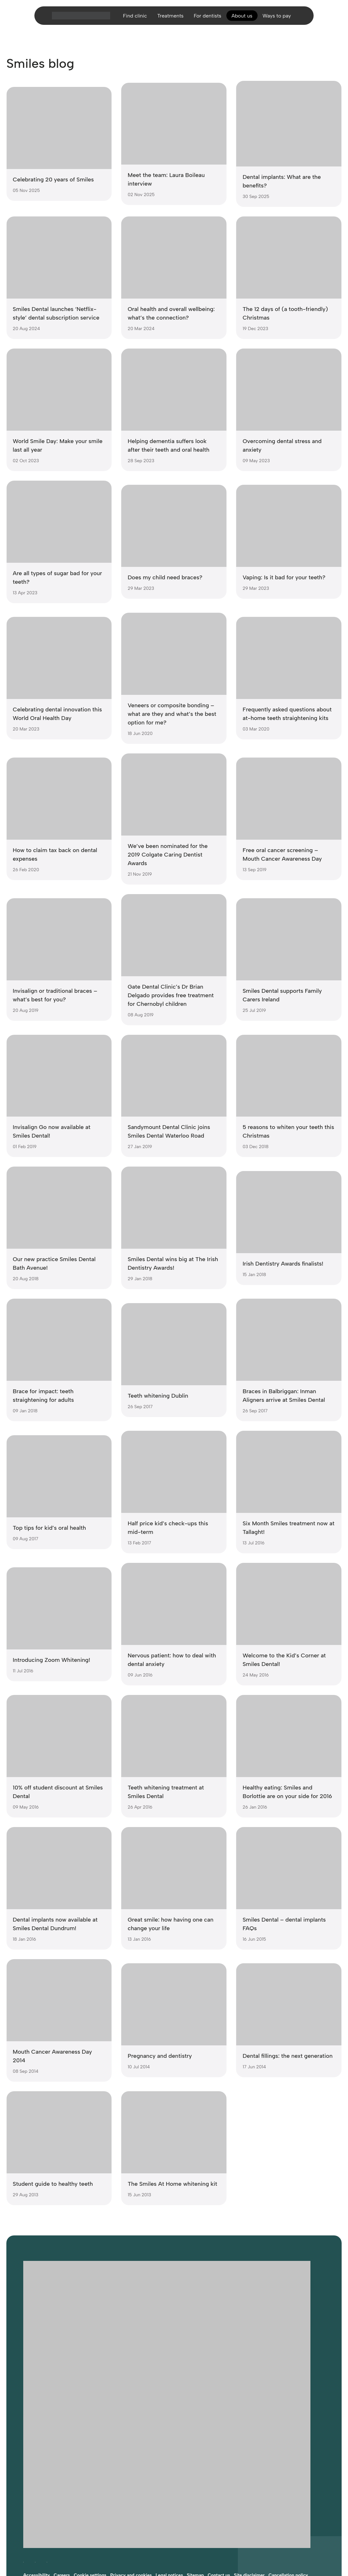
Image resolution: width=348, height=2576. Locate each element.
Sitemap (195, 2479)
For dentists (207, 20)
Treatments (167, 20)
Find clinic (128, 20)
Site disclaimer (249, 2479)
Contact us (219, 2479)
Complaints (35, 2485)
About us (245, 20)
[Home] (73, 20)
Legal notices (169, 2479)
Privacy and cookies (131, 2479)
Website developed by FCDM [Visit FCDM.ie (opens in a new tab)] (53, 2534)
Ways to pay (283, 20)
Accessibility (36, 2479)
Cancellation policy (288, 2479)
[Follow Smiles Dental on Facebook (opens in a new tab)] (23, 2464)
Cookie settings (90, 2479)
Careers (62, 2479)
